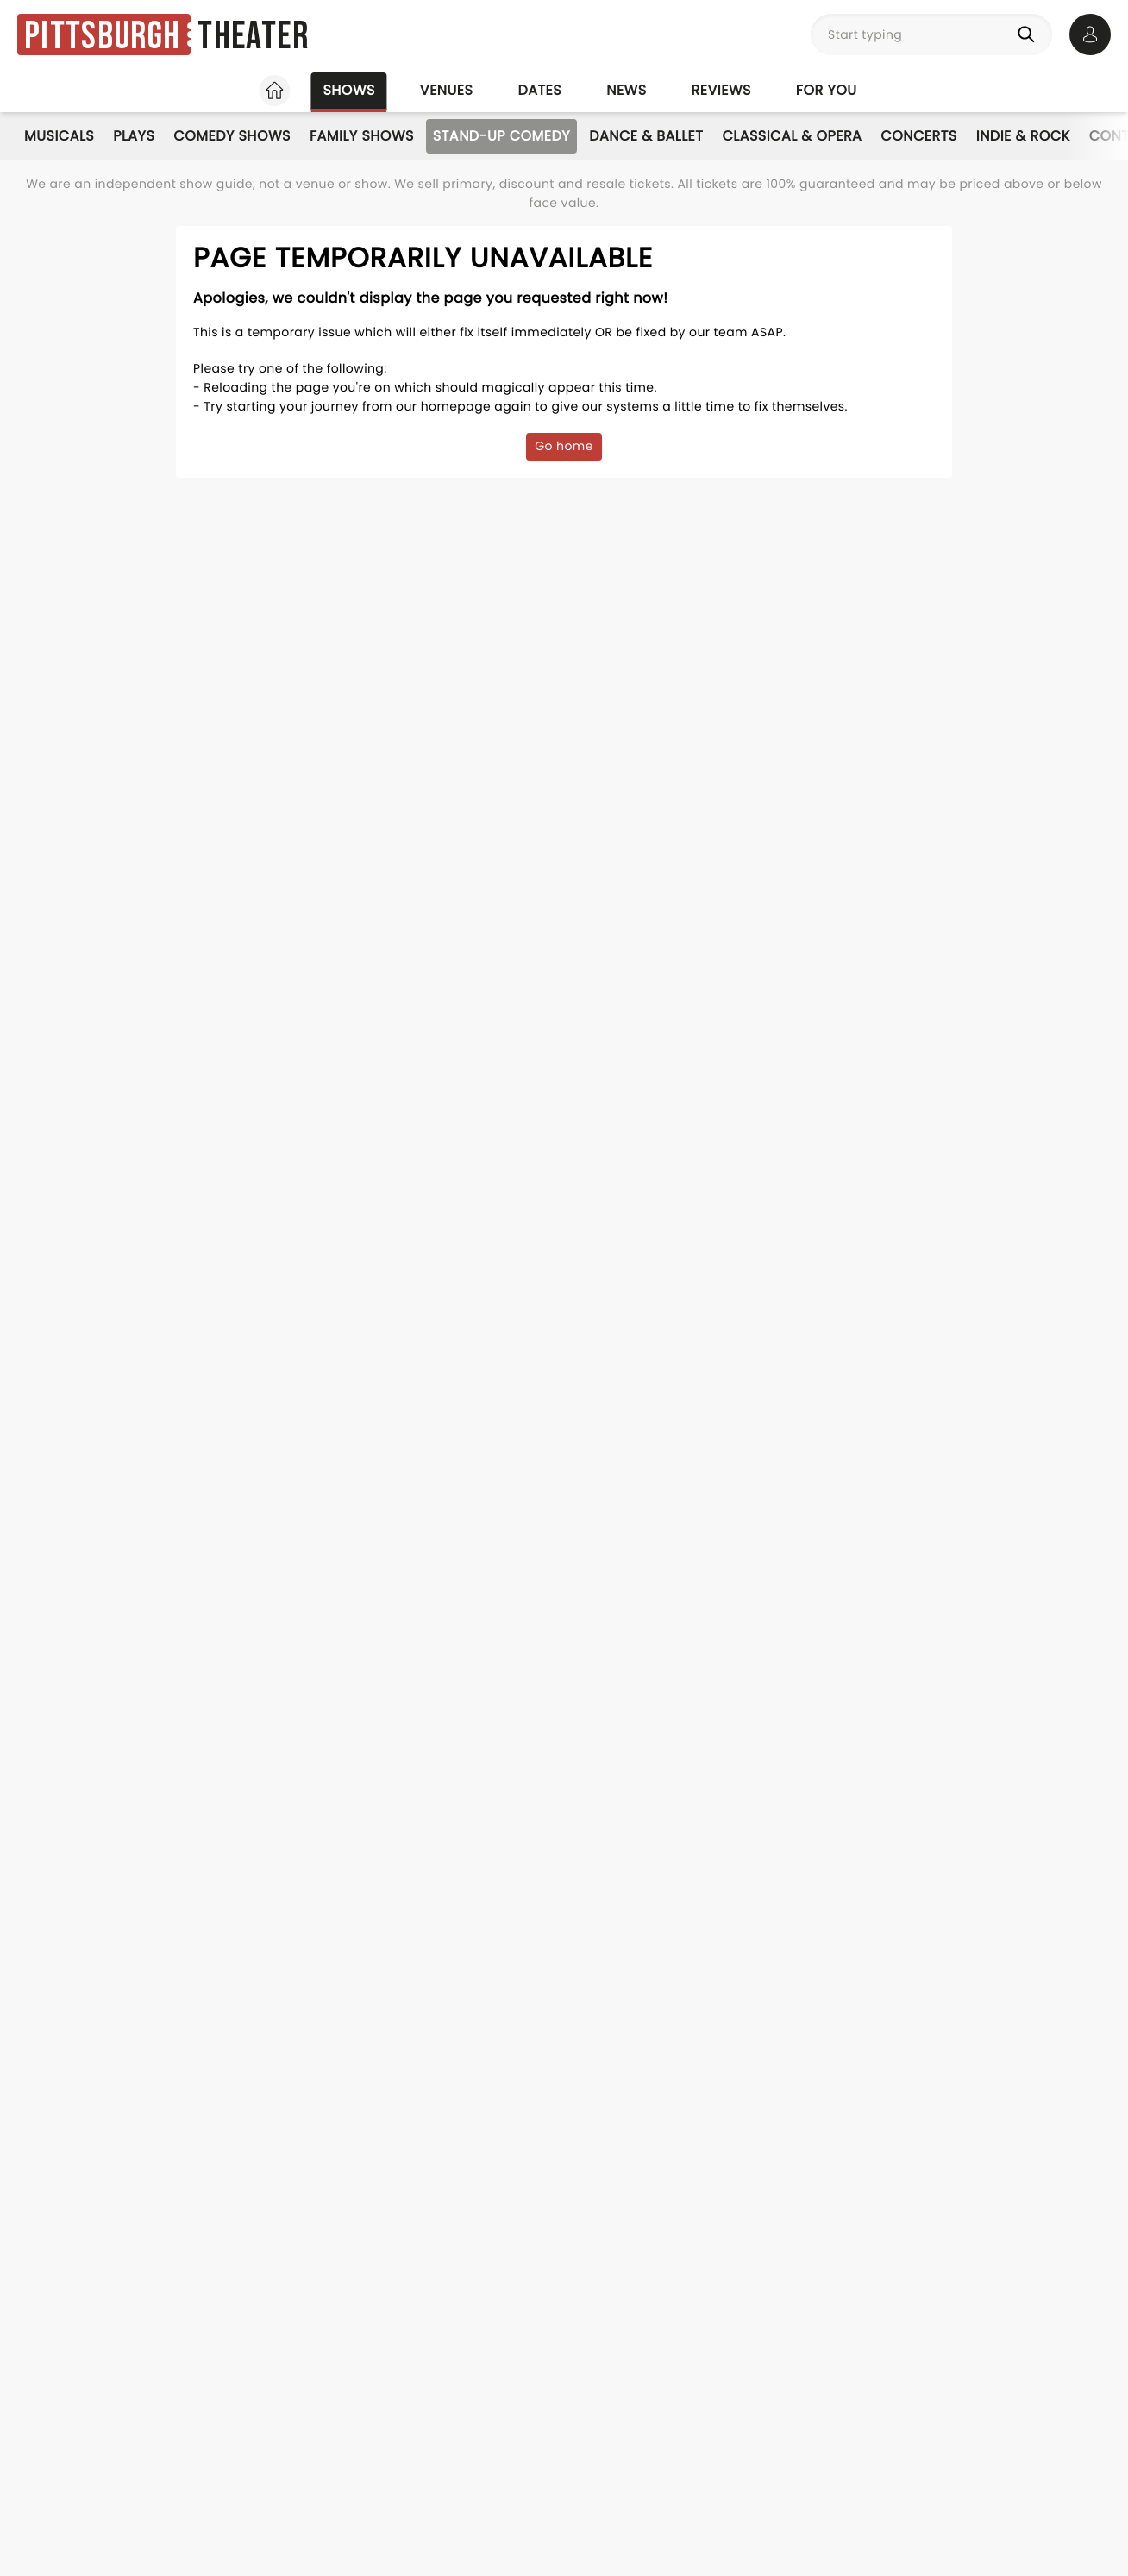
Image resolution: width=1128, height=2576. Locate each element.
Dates (539, 90)
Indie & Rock (1023, 136)
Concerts (918, 136)
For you (826, 90)
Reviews (721, 90)
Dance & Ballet (646, 136)
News (626, 90)
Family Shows (362, 136)
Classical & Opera (792, 136)
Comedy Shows (232, 136)
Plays (133, 136)
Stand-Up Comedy (501, 136)
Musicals (59, 136)
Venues (446, 90)
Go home (564, 445)
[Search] (1029, 34)
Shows (348, 90)
